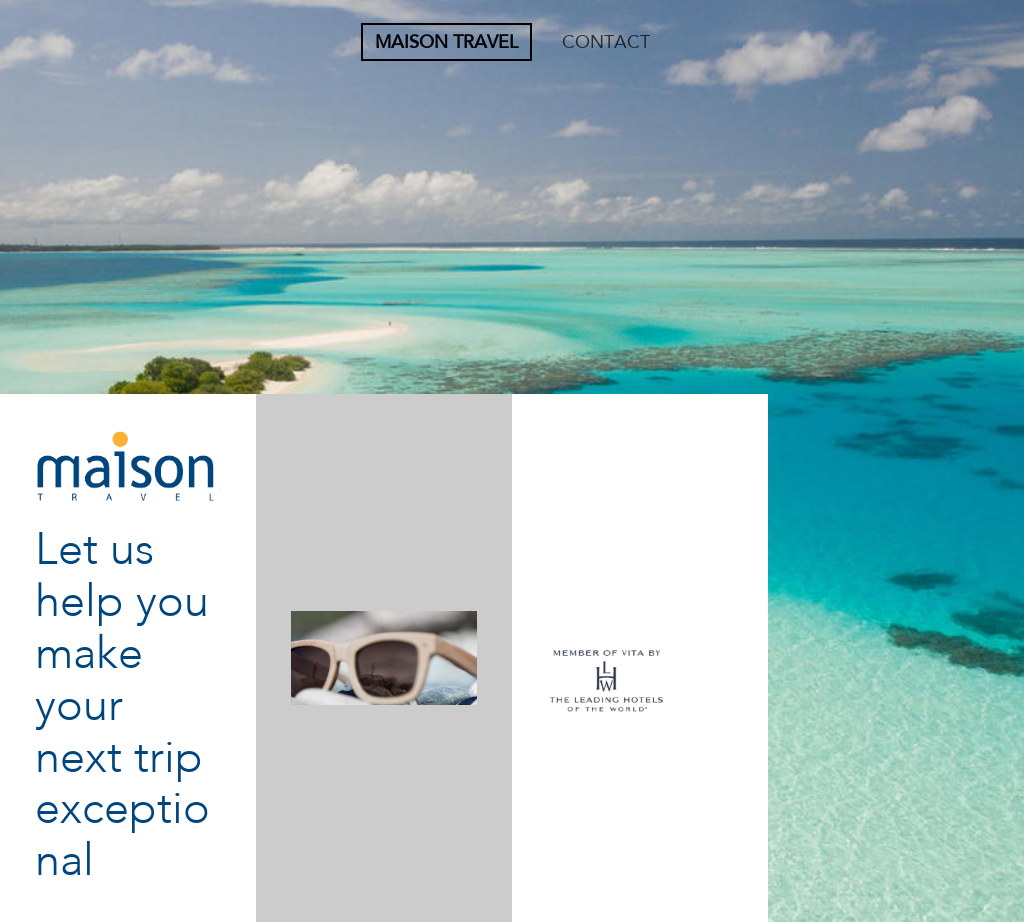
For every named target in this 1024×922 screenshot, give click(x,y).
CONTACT (606, 42)
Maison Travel (446, 42)
